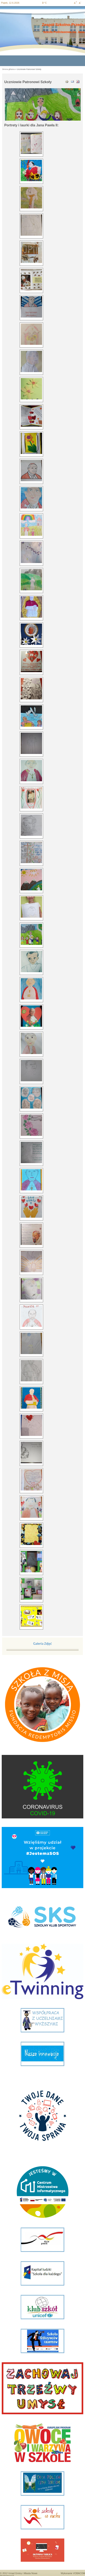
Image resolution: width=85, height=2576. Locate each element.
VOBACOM (79, 2573)
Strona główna (8, 69)
